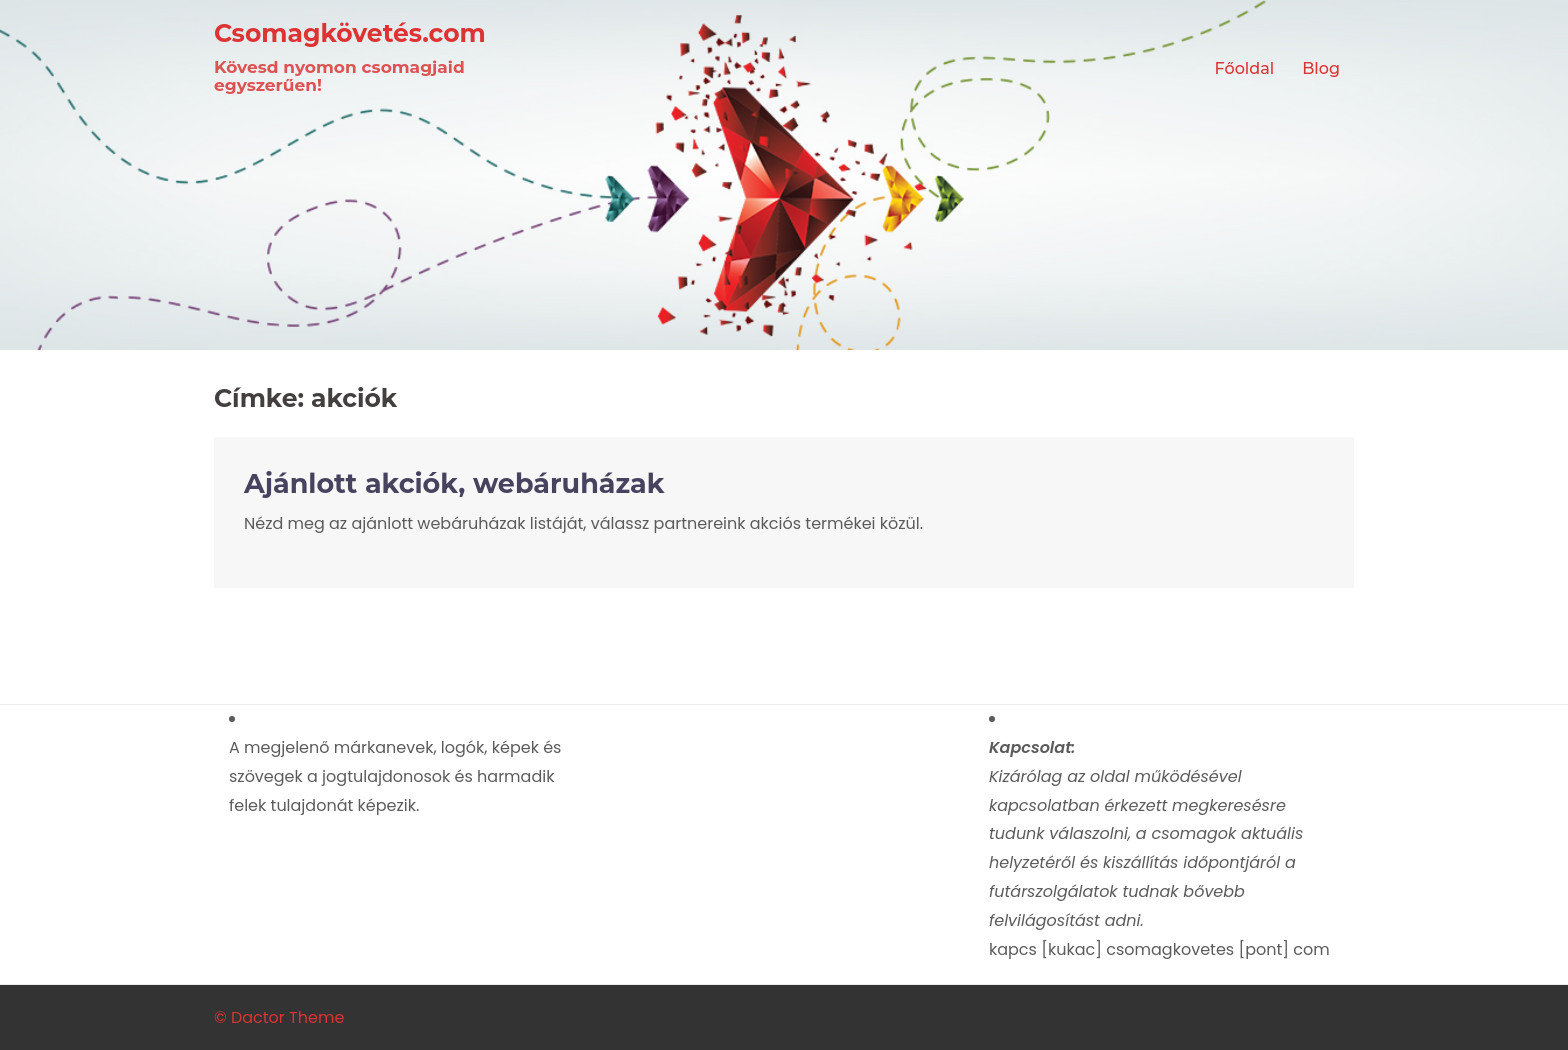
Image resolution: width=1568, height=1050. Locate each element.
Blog (1321, 68)
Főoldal (1245, 68)
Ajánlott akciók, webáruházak (454, 483)
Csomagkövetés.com (350, 33)
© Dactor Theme (279, 1017)
